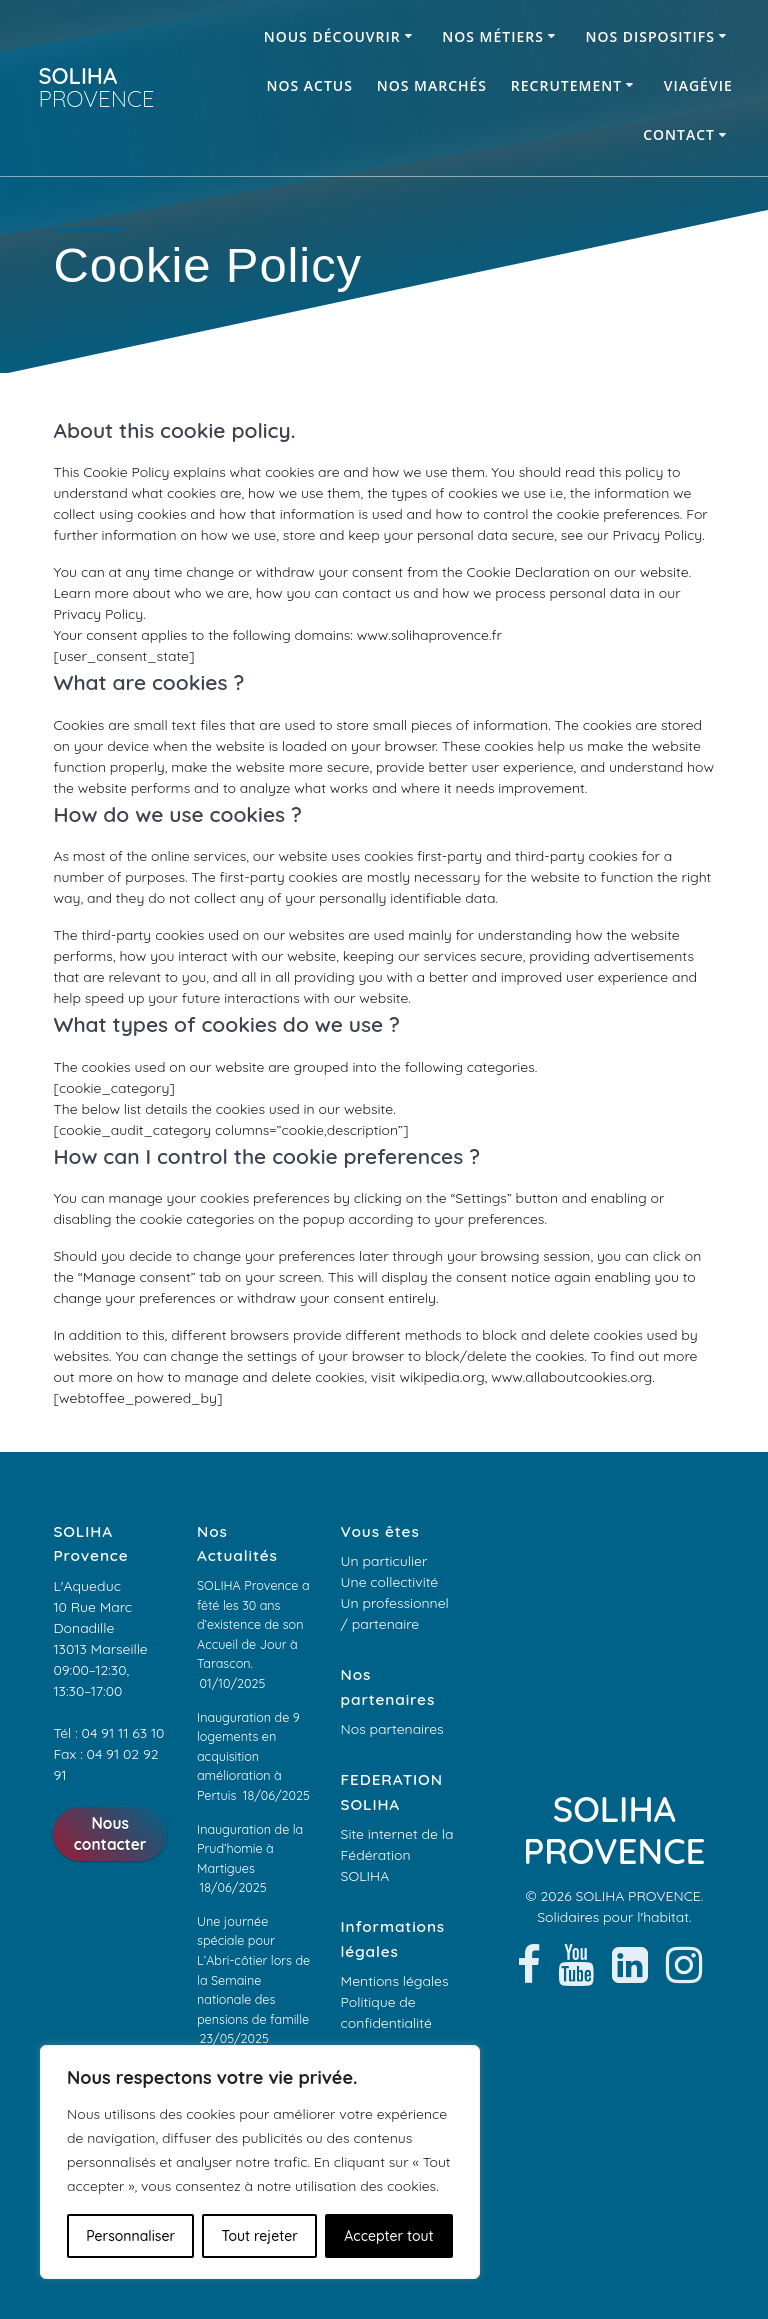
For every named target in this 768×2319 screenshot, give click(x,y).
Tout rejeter (260, 2236)
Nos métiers (493, 36)
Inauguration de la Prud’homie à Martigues (250, 1848)
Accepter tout (388, 2236)
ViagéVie (698, 85)
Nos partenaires (392, 1729)
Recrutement (566, 85)
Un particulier (384, 1561)
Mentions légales (395, 1981)
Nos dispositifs (649, 36)
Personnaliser (130, 2236)
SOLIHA (96, 87)
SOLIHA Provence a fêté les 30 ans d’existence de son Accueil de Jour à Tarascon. (253, 1624)
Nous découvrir (332, 36)
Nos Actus (310, 85)
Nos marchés (432, 85)
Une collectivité (390, 1582)
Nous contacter (110, 1834)
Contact (679, 134)
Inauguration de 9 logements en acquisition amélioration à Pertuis (248, 1756)
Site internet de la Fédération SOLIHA (397, 1855)
